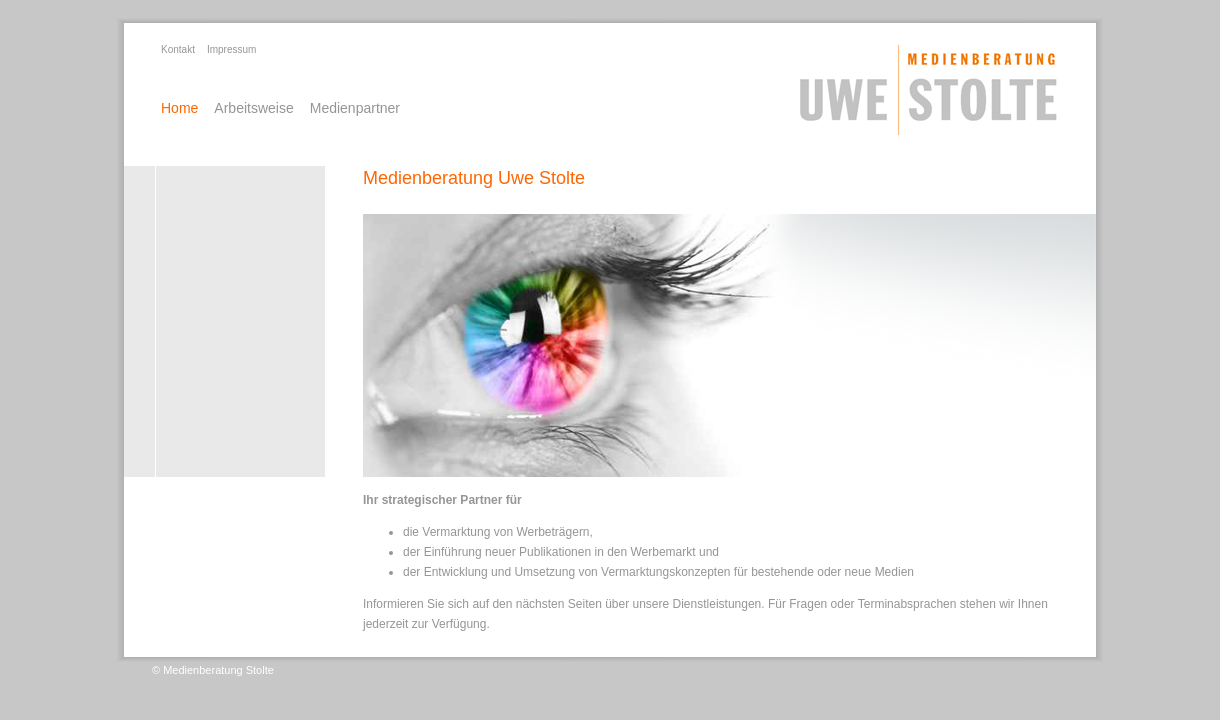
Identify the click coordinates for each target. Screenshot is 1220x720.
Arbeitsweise (253, 108)
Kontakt (178, 49)
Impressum (231, 49)
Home (179, 108)
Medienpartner (355, 108)
